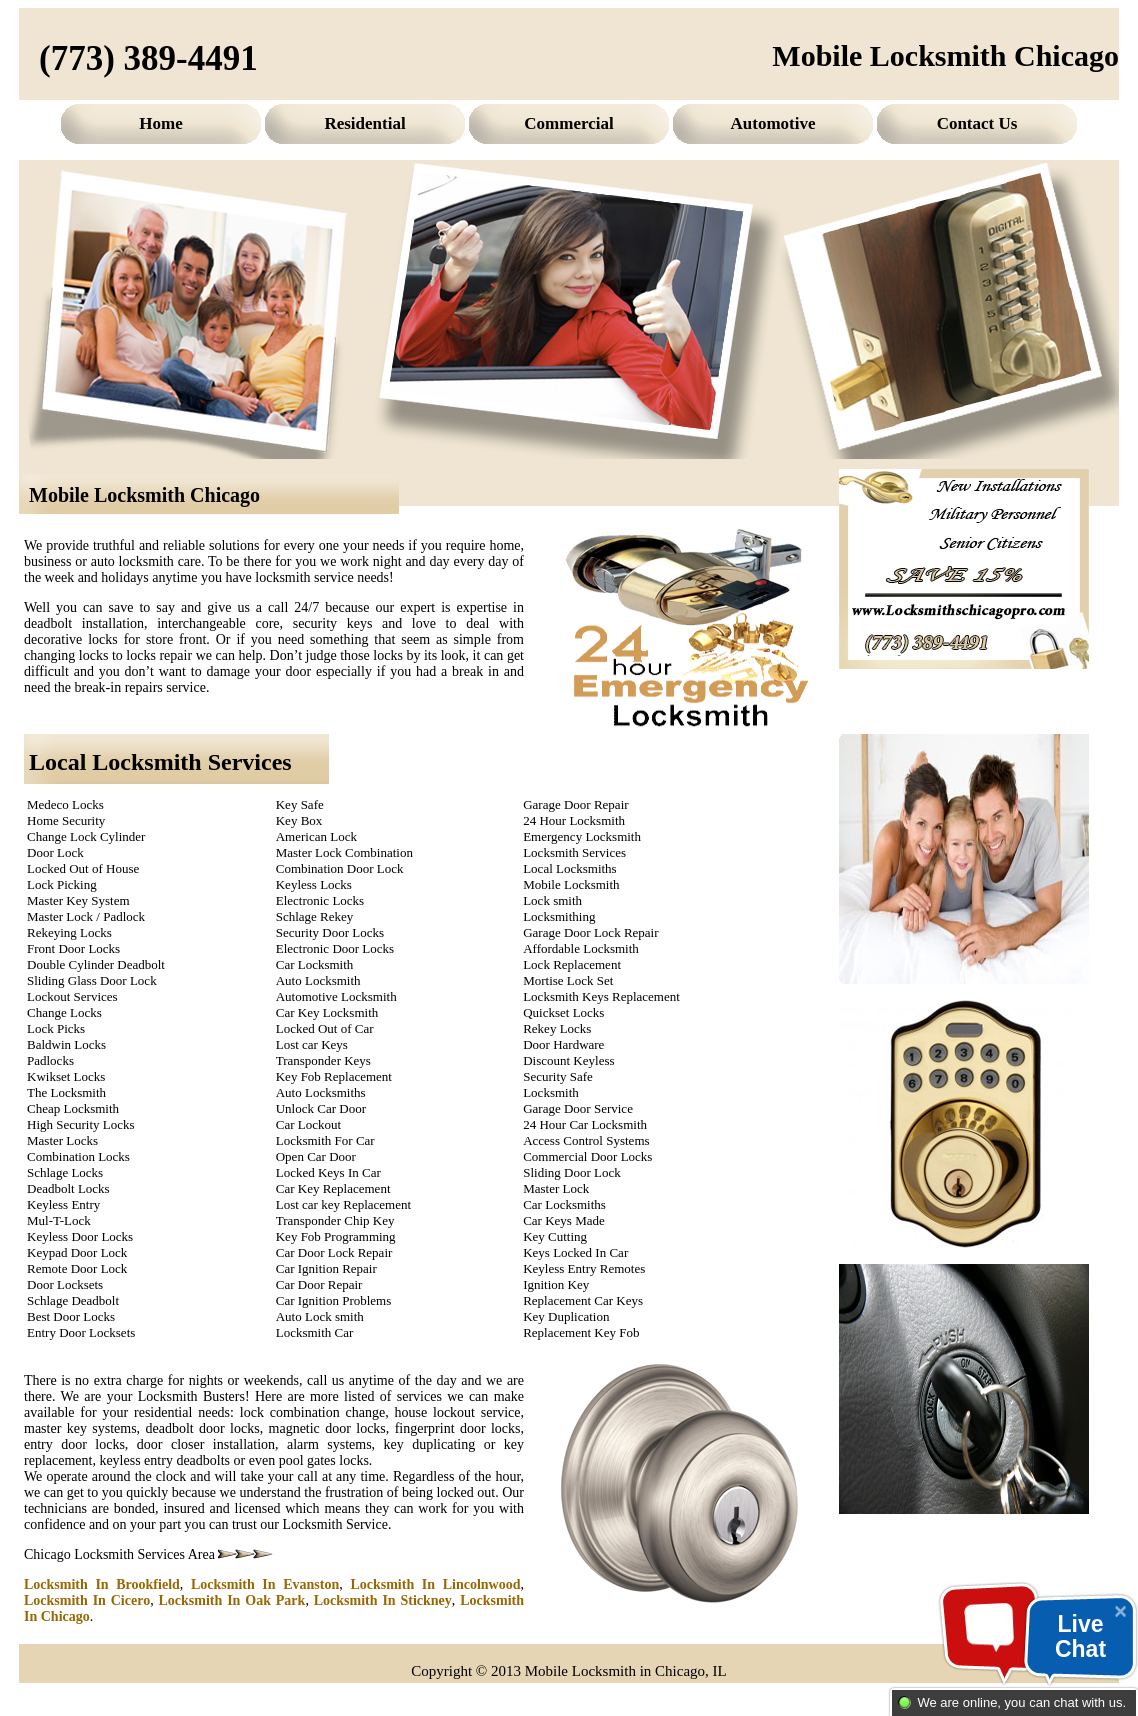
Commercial (568, 123)
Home (160, 123)
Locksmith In (102, 1584)
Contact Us (977, 123)
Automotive (773, 123)
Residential (364, 123)
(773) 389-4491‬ (148, 58)
